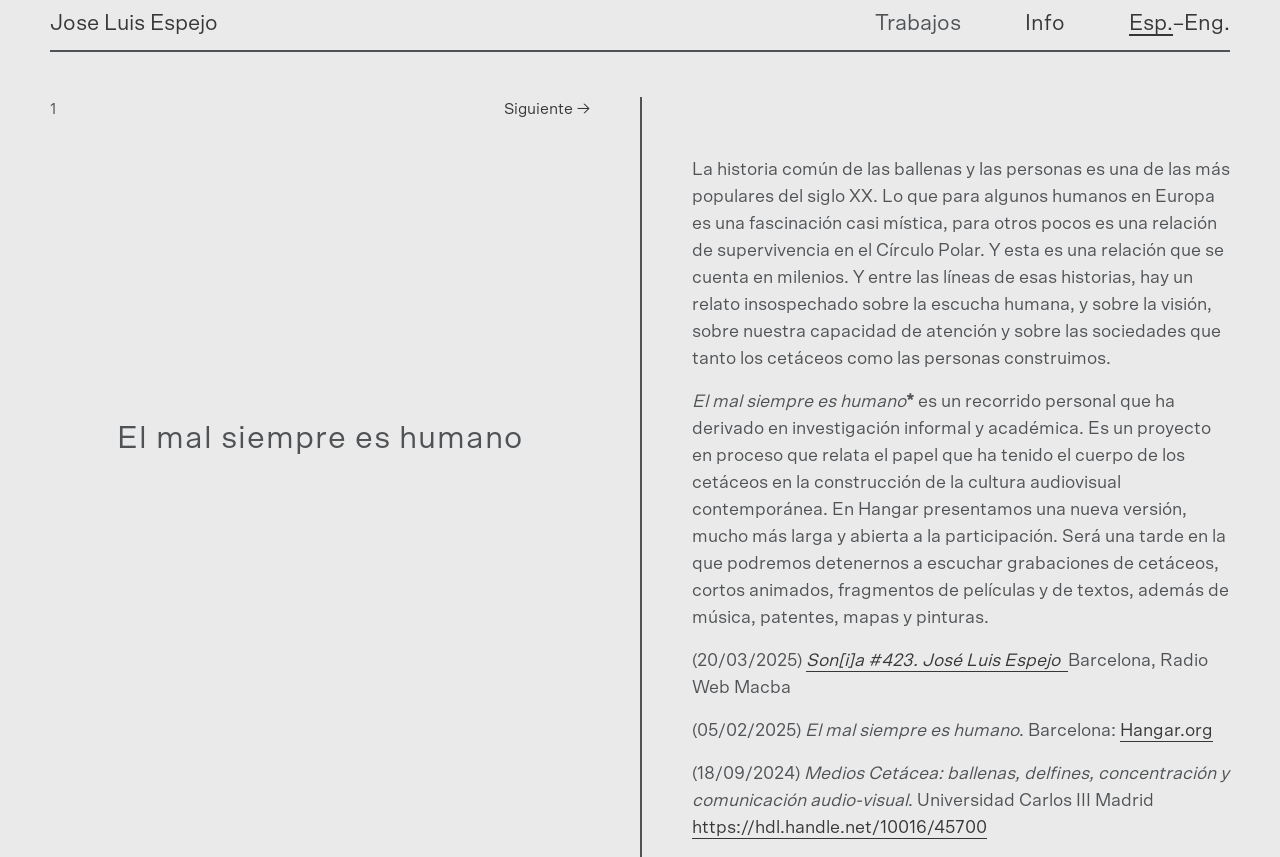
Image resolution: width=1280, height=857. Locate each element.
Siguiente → (547, 109)
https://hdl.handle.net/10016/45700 (839, 828)
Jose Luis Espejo (134, 23)
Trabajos (918, 23)
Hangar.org (1166, 731)
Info (1045, 23)
